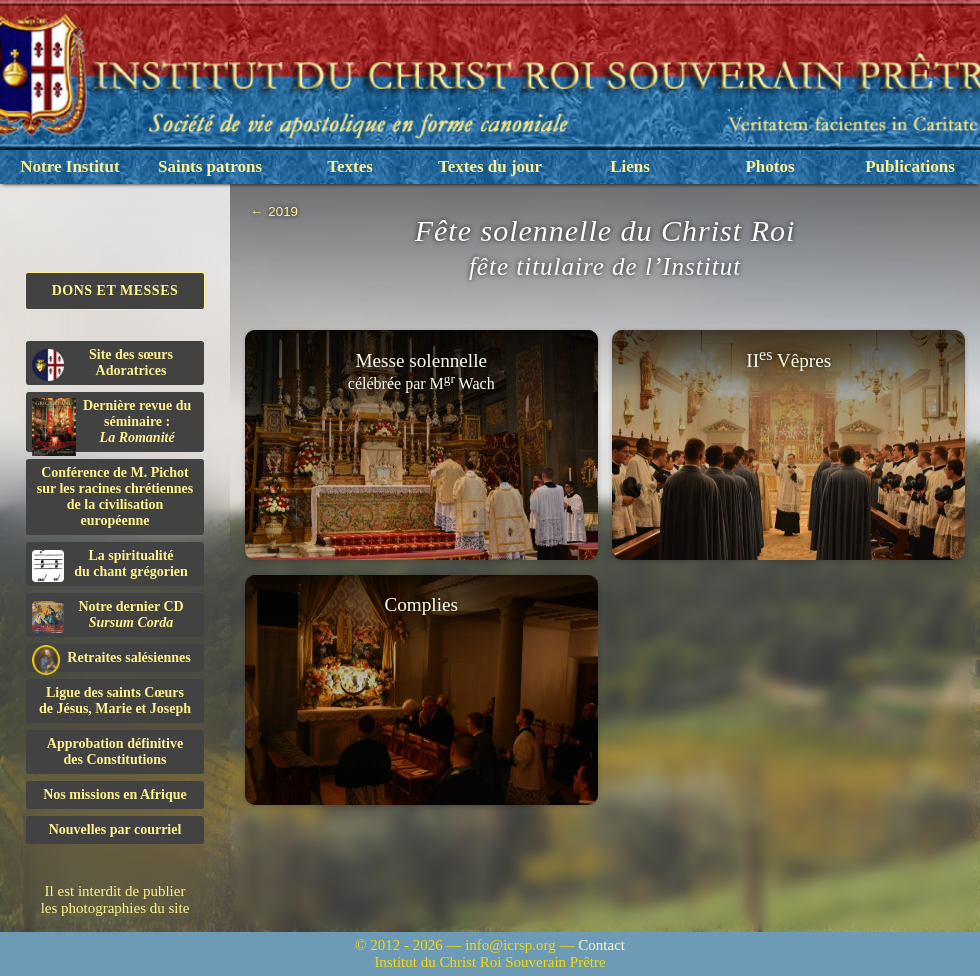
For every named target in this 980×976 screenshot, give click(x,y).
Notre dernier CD (108, 616)
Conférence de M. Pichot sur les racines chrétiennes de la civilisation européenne (115, 496)
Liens (630, 166)
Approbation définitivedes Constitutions (115, 751)
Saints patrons (210, 166)
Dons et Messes (115, 290)
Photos (769, 166)
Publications (910, 166)
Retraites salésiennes (111, 658)
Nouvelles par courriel (115, 829)
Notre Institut (69, 166)
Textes (350, 166)
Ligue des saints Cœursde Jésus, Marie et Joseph (115, 700)
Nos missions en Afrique (115, 794)
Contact (601, 945)
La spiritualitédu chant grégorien (110, 565)
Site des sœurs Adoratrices (102, 364)
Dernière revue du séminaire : (111, 425)
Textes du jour (490, 166)
